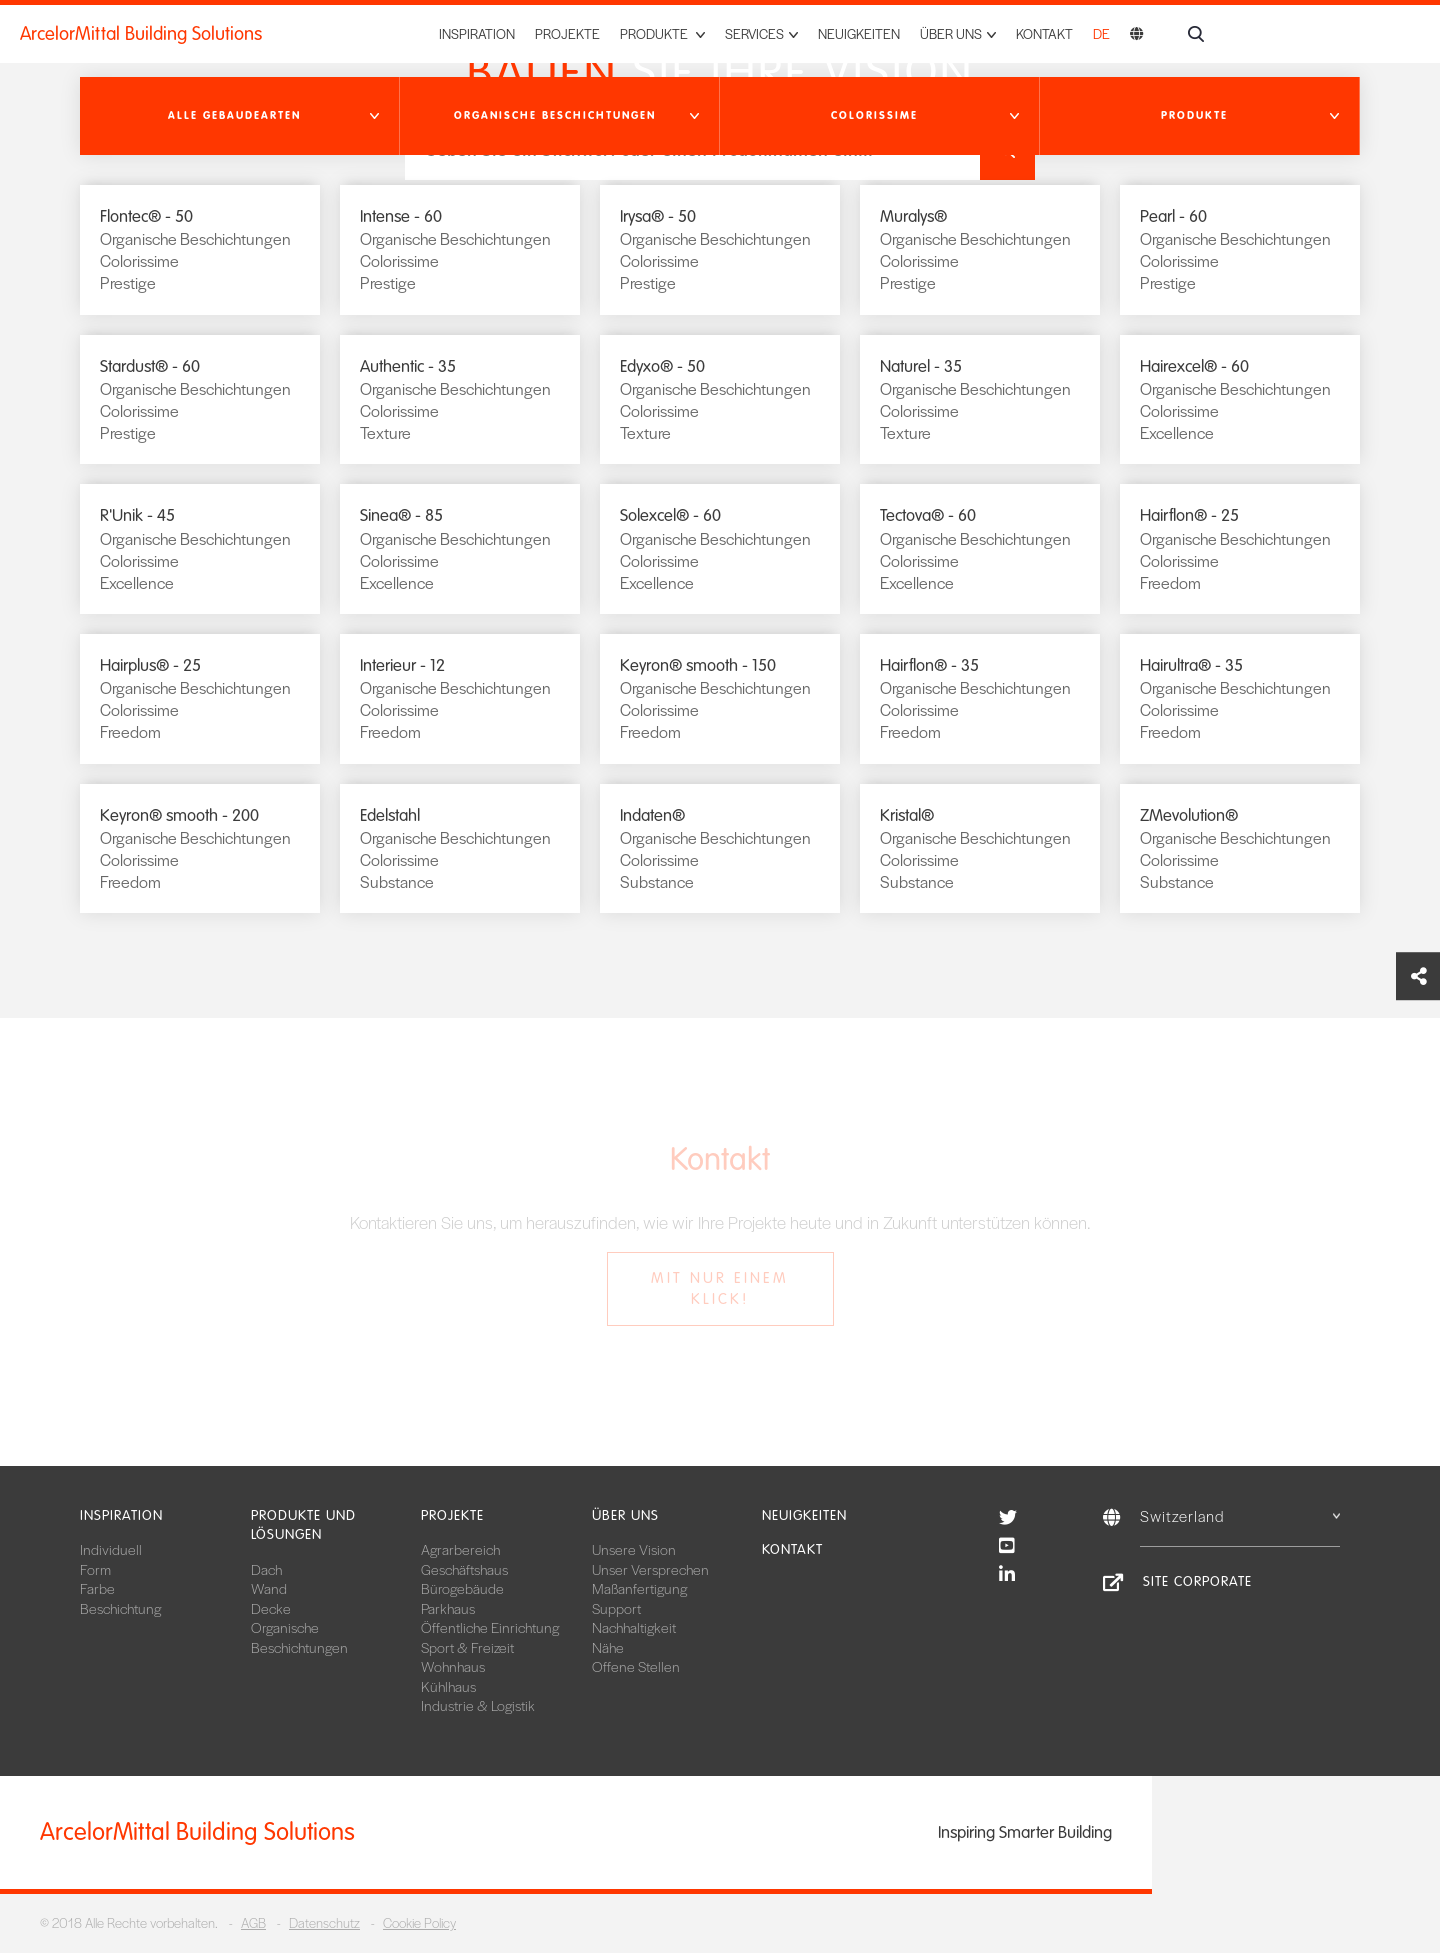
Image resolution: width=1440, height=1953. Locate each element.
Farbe (97, 1588)
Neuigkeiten (859, 33)
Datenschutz (324, 1922)
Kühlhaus (448, 1686)
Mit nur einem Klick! (720, 1288)
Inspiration (477, 33)
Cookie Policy (419, 1922)
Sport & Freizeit (467, 1647)
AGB (253, 1922)
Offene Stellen (636, 1666)
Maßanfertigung (639, 1588)
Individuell (111, 1549)
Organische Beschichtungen (299, 1637)
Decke (271, 1608)
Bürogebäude (462, 1588)
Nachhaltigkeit (634, 1627)
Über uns (625, 1515)
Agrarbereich (460, 1549)
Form (95, 1569)
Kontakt (1044, 33)
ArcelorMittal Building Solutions (141, 34)
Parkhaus (448, 1608)
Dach (266, 1569)
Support (616, 1608)
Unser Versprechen (650, 1569)
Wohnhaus (453, 1666)
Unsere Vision (634, 1549)
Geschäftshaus (464, 1569)
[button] (240, 116)
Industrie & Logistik (478, 1705)
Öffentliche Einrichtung (490, 1627)
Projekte (567, 33)
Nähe (608, 1647)
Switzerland (1240, 1515)
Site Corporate (1197, 1581)
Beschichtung (120, 1608)
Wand (269, 1588)
